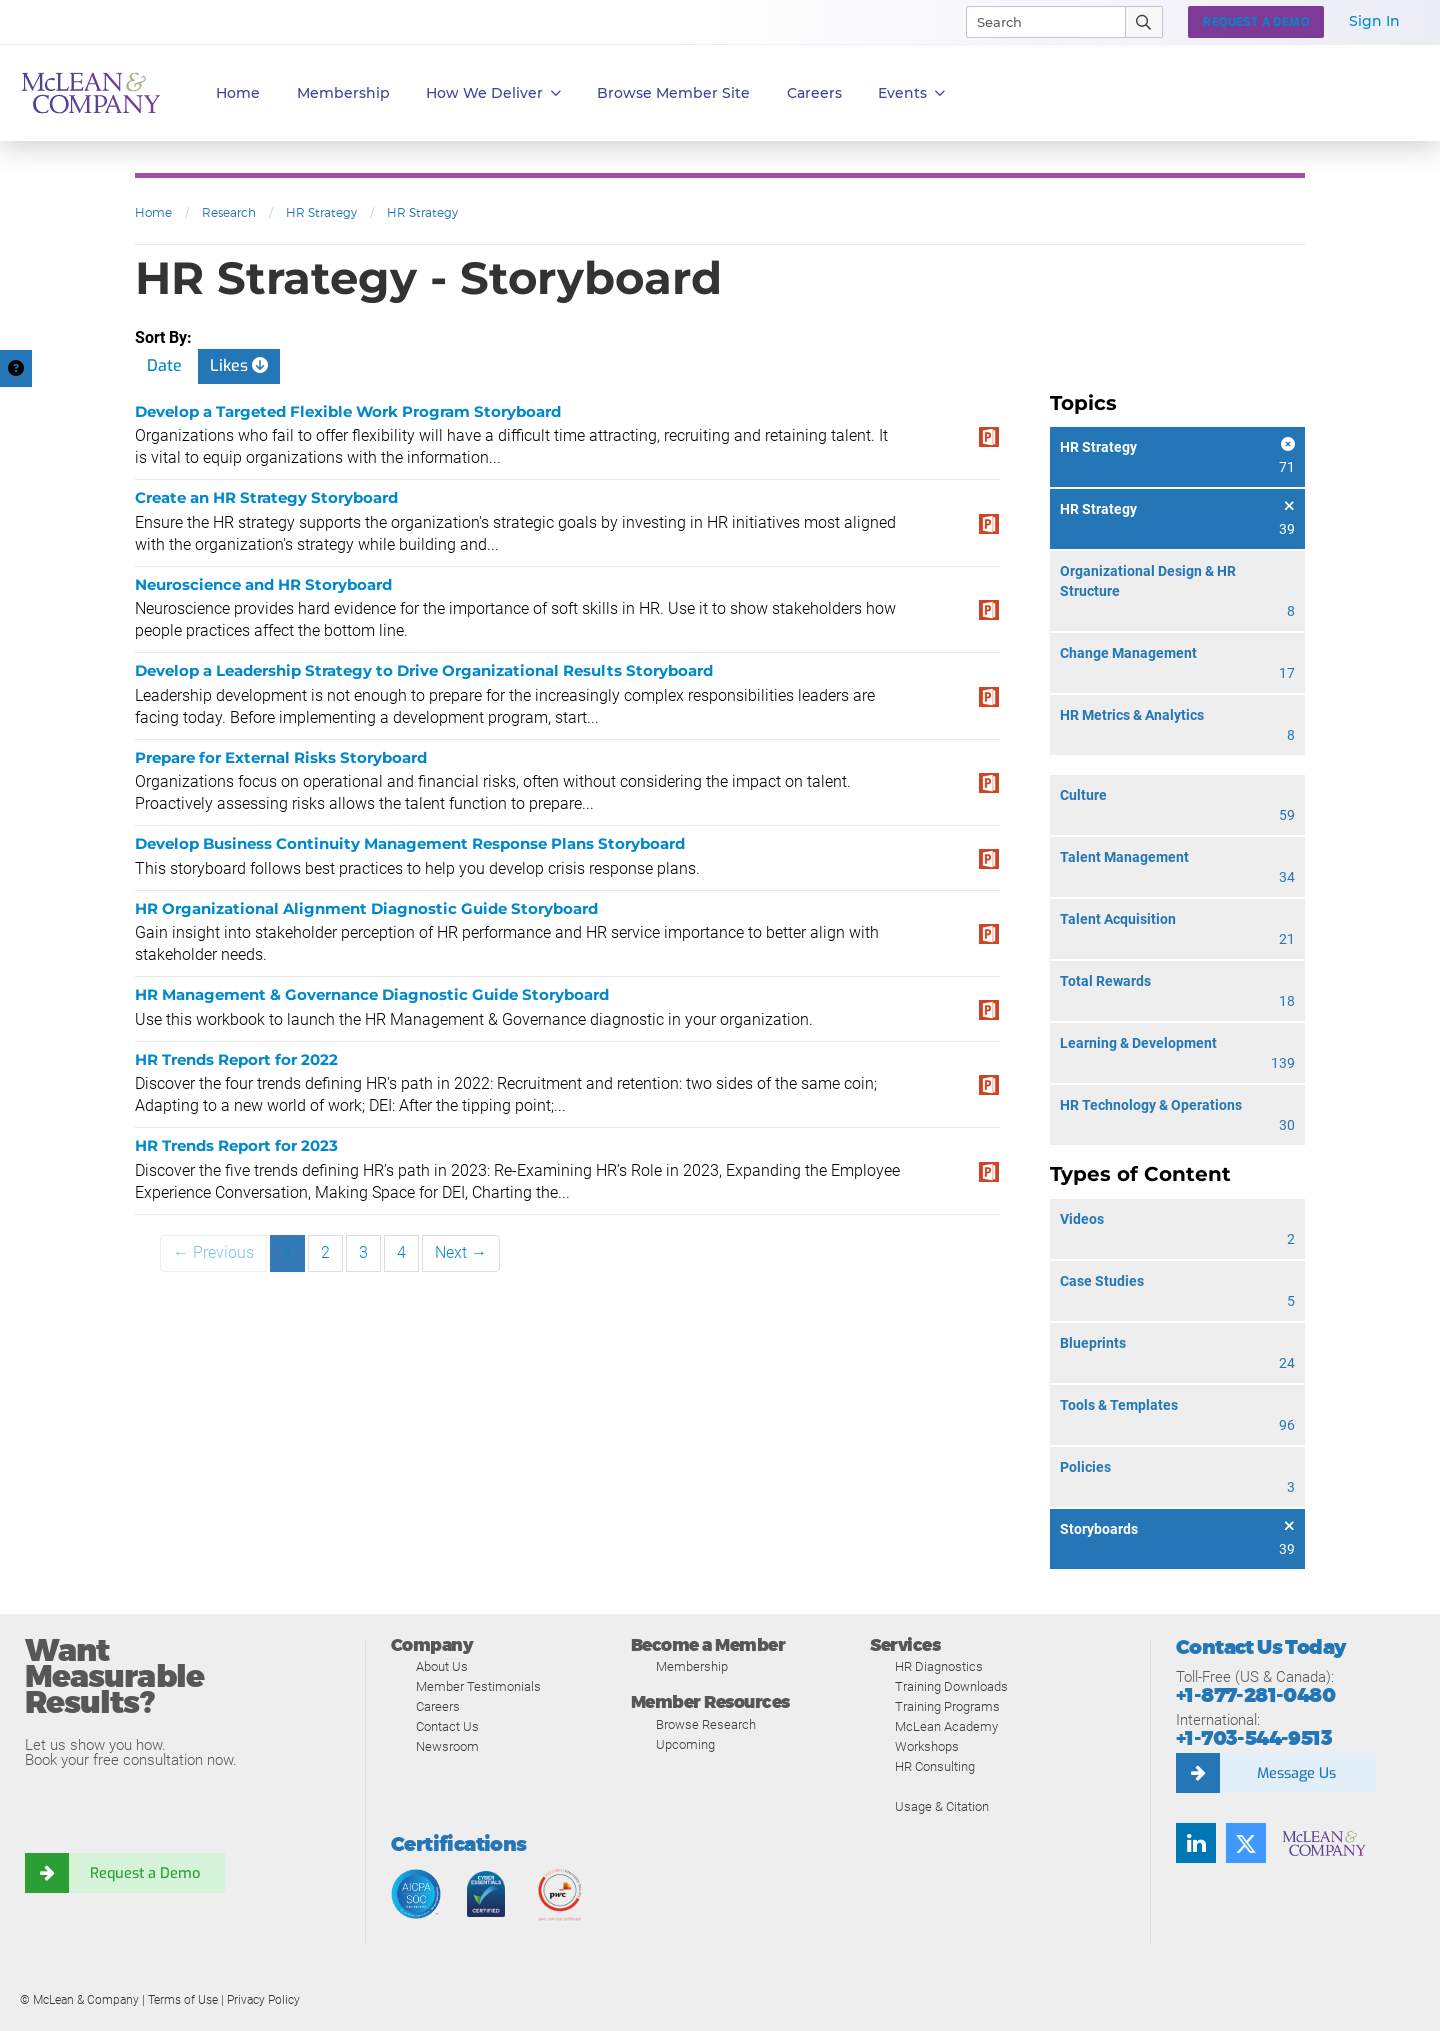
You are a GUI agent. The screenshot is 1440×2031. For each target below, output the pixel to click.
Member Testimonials (478, 1686)
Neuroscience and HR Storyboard (263, 584)
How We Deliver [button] (493, 93)
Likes (239, 365)
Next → (461, 1252)
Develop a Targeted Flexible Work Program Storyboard (348, 411)
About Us (442, 1666)
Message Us (1296, 1773)
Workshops (927, 1746)
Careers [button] (814, 93)
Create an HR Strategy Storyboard (266, 497)
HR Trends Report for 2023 (236, 1145)
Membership (343, 93)
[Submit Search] (1144, 22)
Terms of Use (183, 2000)
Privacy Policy (263, 2000)
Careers (438, 1706)
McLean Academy (946, 1726)
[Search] (1037, 22)
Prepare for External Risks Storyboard (281, 757)
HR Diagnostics (939, 1666)
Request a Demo (145, 1873)
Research (229, 212)
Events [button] (911, 93)
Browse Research (706, 1724)
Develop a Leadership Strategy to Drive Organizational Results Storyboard (424, 670)
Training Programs (947, 1706)
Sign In (1374, 21)
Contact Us (447, 1726)
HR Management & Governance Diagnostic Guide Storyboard (372, 994)
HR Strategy (321, 212)
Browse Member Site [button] (673, 93)
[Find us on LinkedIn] (1196, 1843)
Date (164, 365)
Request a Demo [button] (1256, 22)
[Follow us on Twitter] (1246, 1843)
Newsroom (447, 1746)
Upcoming (685, 1744)
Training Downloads (951, 1686)
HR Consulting (935, 1766)
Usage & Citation (942, 1806)
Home (238, 93)
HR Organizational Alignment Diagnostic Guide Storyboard (366, 908)
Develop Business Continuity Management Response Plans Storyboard (410, 843)
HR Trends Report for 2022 (236, 1059)
